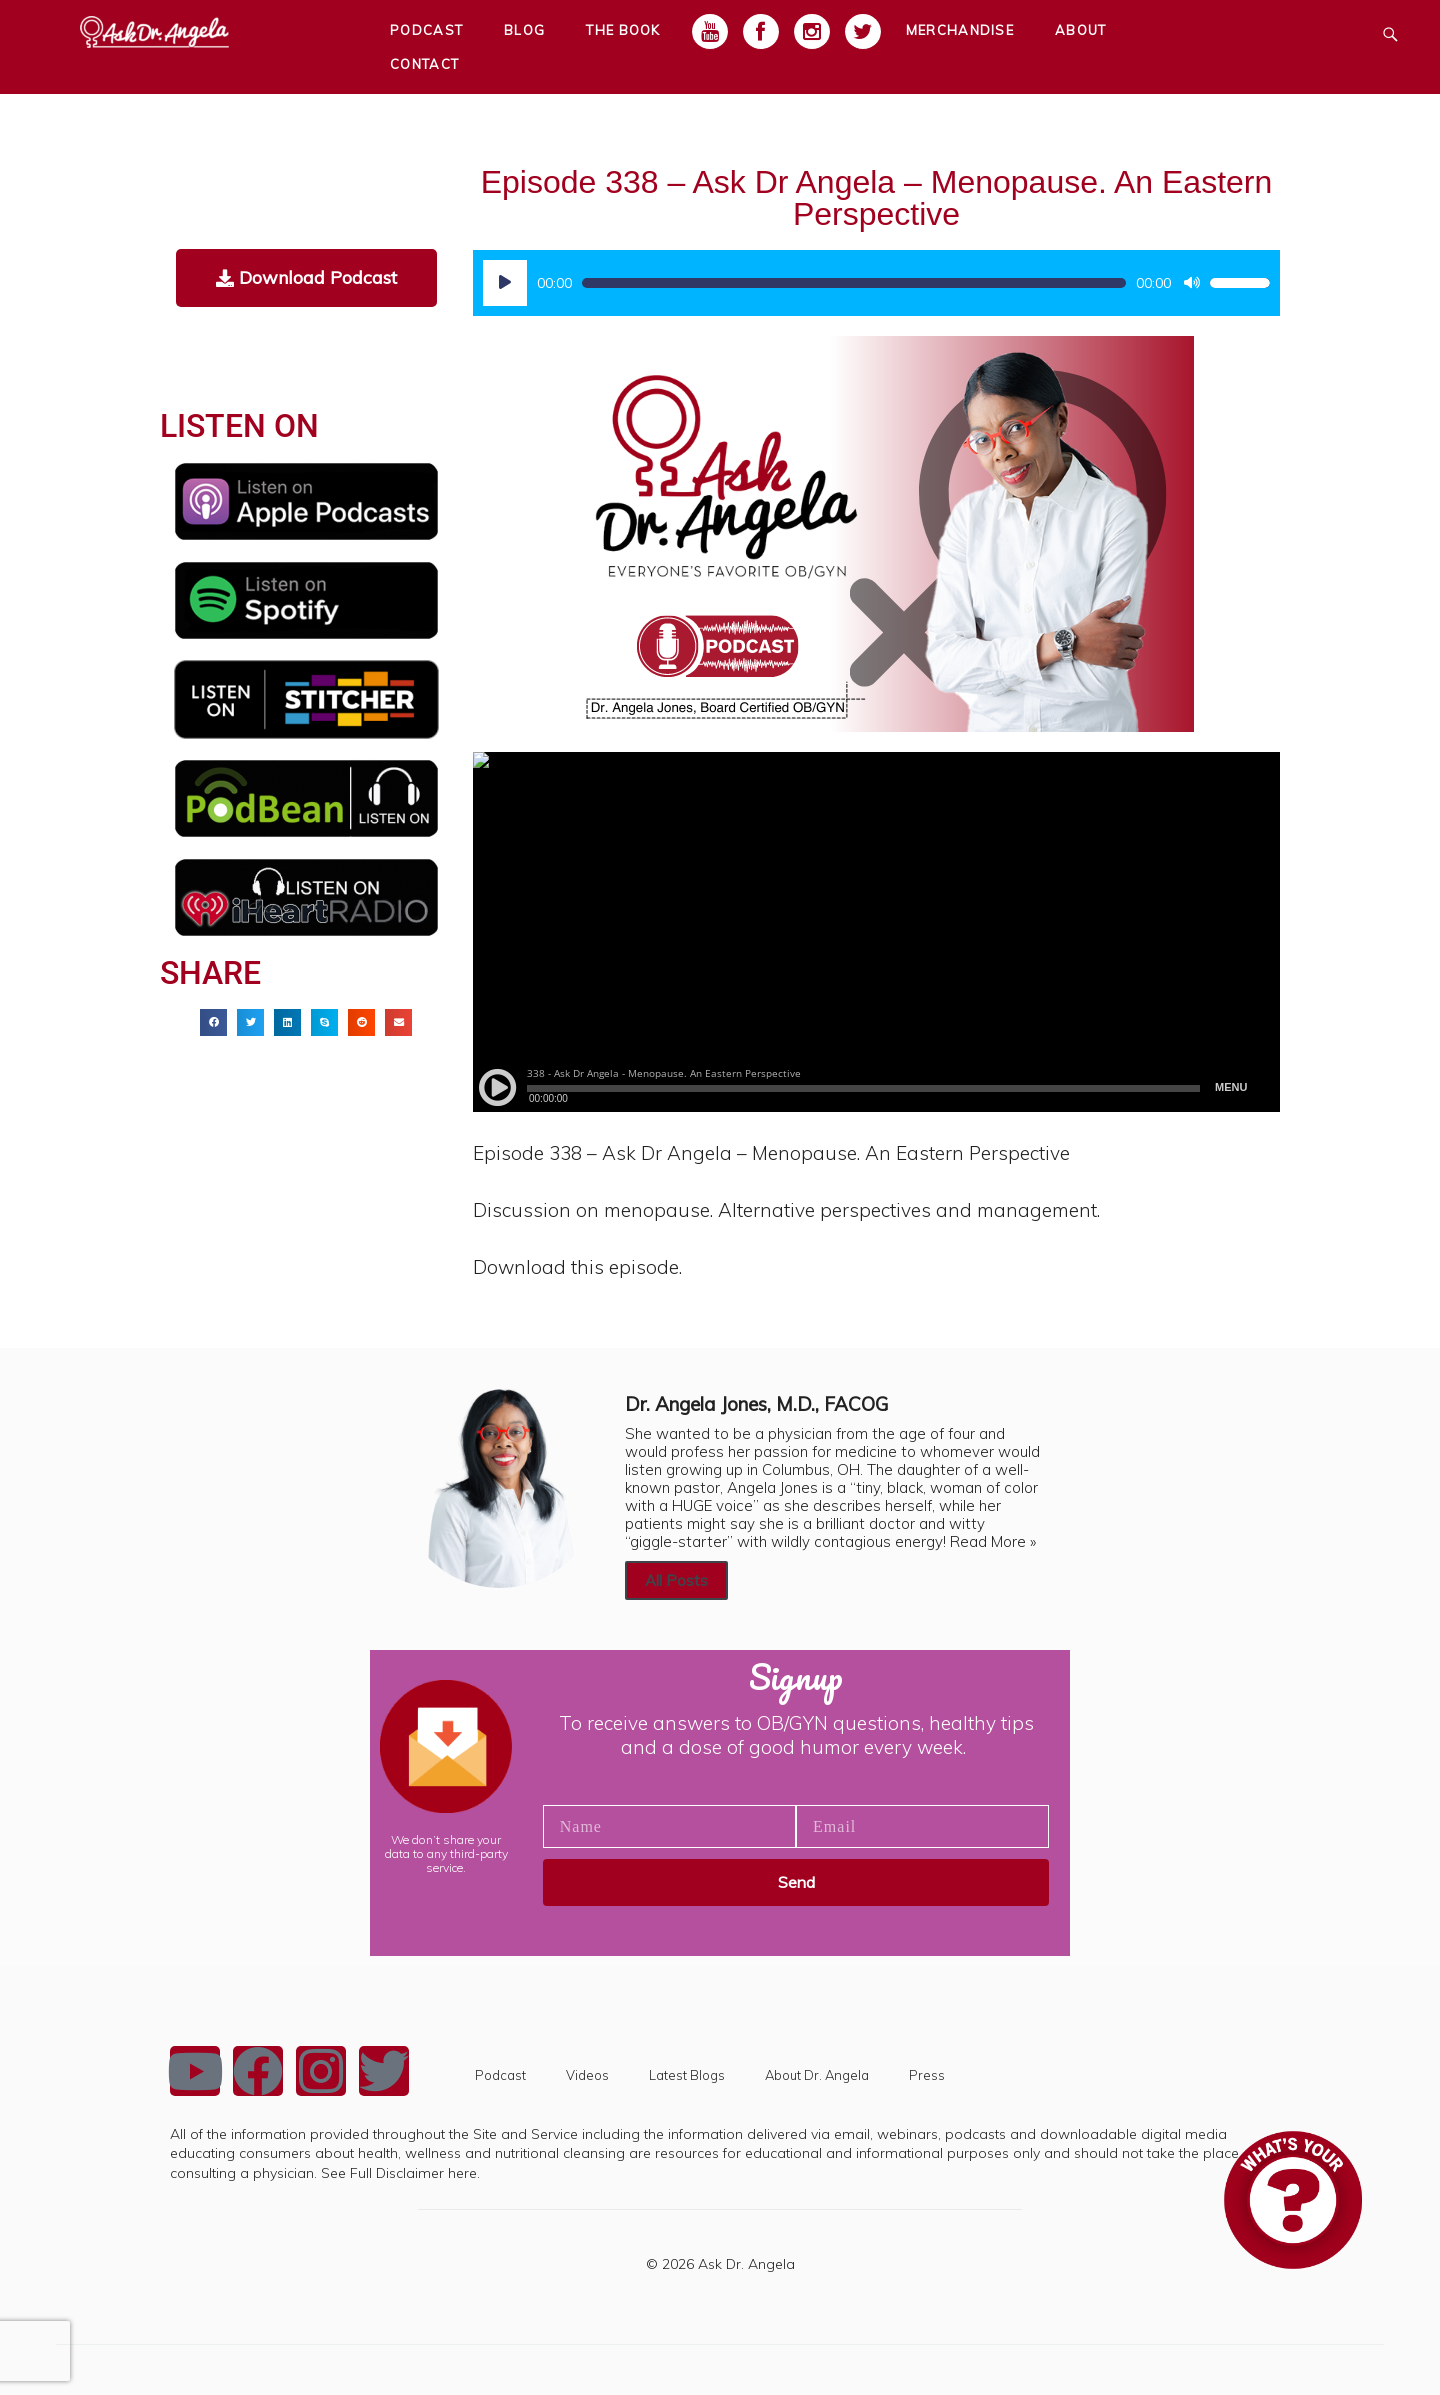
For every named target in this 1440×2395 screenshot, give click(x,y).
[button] (213, 1022)
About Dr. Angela (817, 2075)
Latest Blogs (687, 2075)
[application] (876, 283)
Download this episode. (577, 1267)
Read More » (993, 1541)
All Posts (676, 1580)
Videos (587, 2075)
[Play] (505, 283)
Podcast (500, 2075)
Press (927, 2075)
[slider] (854, 283)
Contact (424, 64)
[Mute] (1192, 283)
